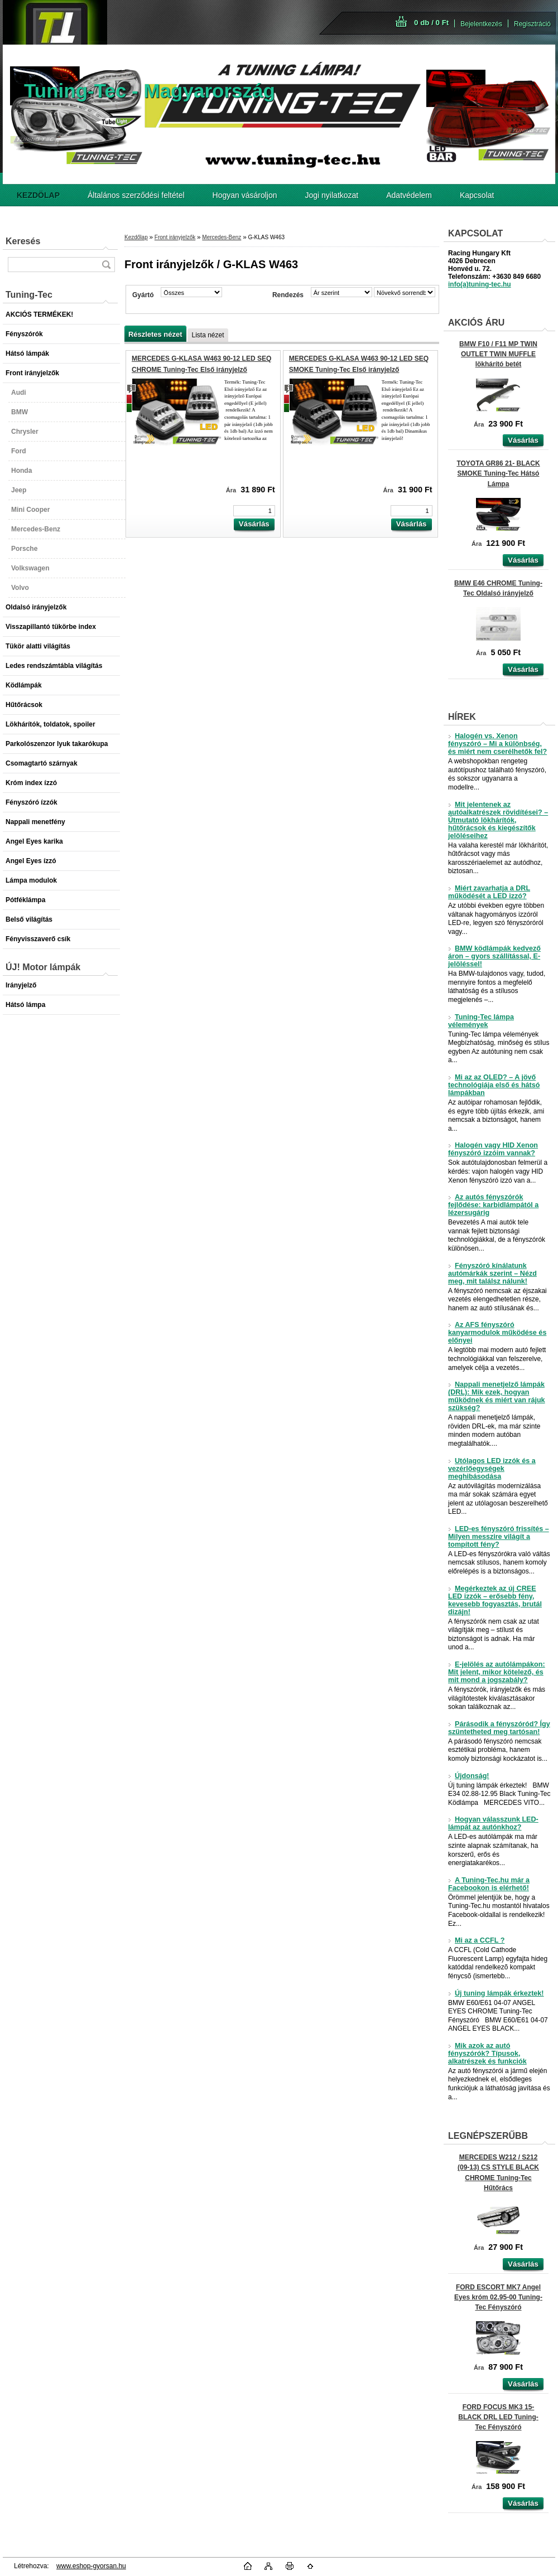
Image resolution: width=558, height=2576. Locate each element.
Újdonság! (468, 1776)
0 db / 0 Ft (431, 22)
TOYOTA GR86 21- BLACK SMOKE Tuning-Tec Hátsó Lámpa (498, 473)
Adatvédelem (409, 195)
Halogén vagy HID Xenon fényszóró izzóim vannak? (493, 1149)
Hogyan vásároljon (245, 195)
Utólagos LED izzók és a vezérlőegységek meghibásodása (492, 1468)
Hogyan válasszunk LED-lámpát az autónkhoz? (493, 1823)
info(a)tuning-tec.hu (479, 284)
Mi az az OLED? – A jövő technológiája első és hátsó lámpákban (494, 1085)
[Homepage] (38, 195)
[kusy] (254, 510)
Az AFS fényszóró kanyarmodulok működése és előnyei (497, 1332)
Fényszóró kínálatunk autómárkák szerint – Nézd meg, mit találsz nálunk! (492, 1273)
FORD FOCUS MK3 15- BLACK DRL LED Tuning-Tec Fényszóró (498, 2417)
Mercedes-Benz (221, 237)
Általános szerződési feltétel (136, 195)
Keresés (23, 241)
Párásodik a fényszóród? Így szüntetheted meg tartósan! (499, 1728)
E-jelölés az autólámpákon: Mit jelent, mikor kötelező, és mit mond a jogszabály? (496, 1672)
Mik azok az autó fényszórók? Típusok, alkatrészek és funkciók (487, 2053)
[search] (106, 265)
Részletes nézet (155, 334)
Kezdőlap (136, 237)
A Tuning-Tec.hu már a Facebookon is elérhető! (489, 1884)
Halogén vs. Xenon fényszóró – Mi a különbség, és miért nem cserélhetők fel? (497, 744)
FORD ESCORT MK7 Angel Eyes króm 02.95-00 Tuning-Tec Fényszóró (498, 2297)
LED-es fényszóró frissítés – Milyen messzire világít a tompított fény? (498, 1536)
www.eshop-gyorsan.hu (91, 2566)
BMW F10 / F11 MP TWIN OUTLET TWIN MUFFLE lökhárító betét (498, 354)
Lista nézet (207, 335)
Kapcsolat (477, 195)
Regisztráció (532, 24)
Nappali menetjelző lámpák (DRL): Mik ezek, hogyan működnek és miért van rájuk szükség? (496, 1396)
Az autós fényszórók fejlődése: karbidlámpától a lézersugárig (493, 1205)
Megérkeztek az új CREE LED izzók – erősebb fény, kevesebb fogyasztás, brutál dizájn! (495, 1600)
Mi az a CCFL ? (476, 1940)
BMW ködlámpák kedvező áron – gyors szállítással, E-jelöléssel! (494, 956)
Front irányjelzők (175, 237)
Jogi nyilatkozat (332, 195)
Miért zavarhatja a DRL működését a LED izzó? (489, 892)
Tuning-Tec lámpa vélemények (481, 1021)
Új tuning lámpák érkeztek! (496, 1993)
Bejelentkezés (481, 24)
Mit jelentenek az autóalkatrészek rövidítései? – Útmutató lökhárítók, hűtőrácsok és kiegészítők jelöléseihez (498, 820)
